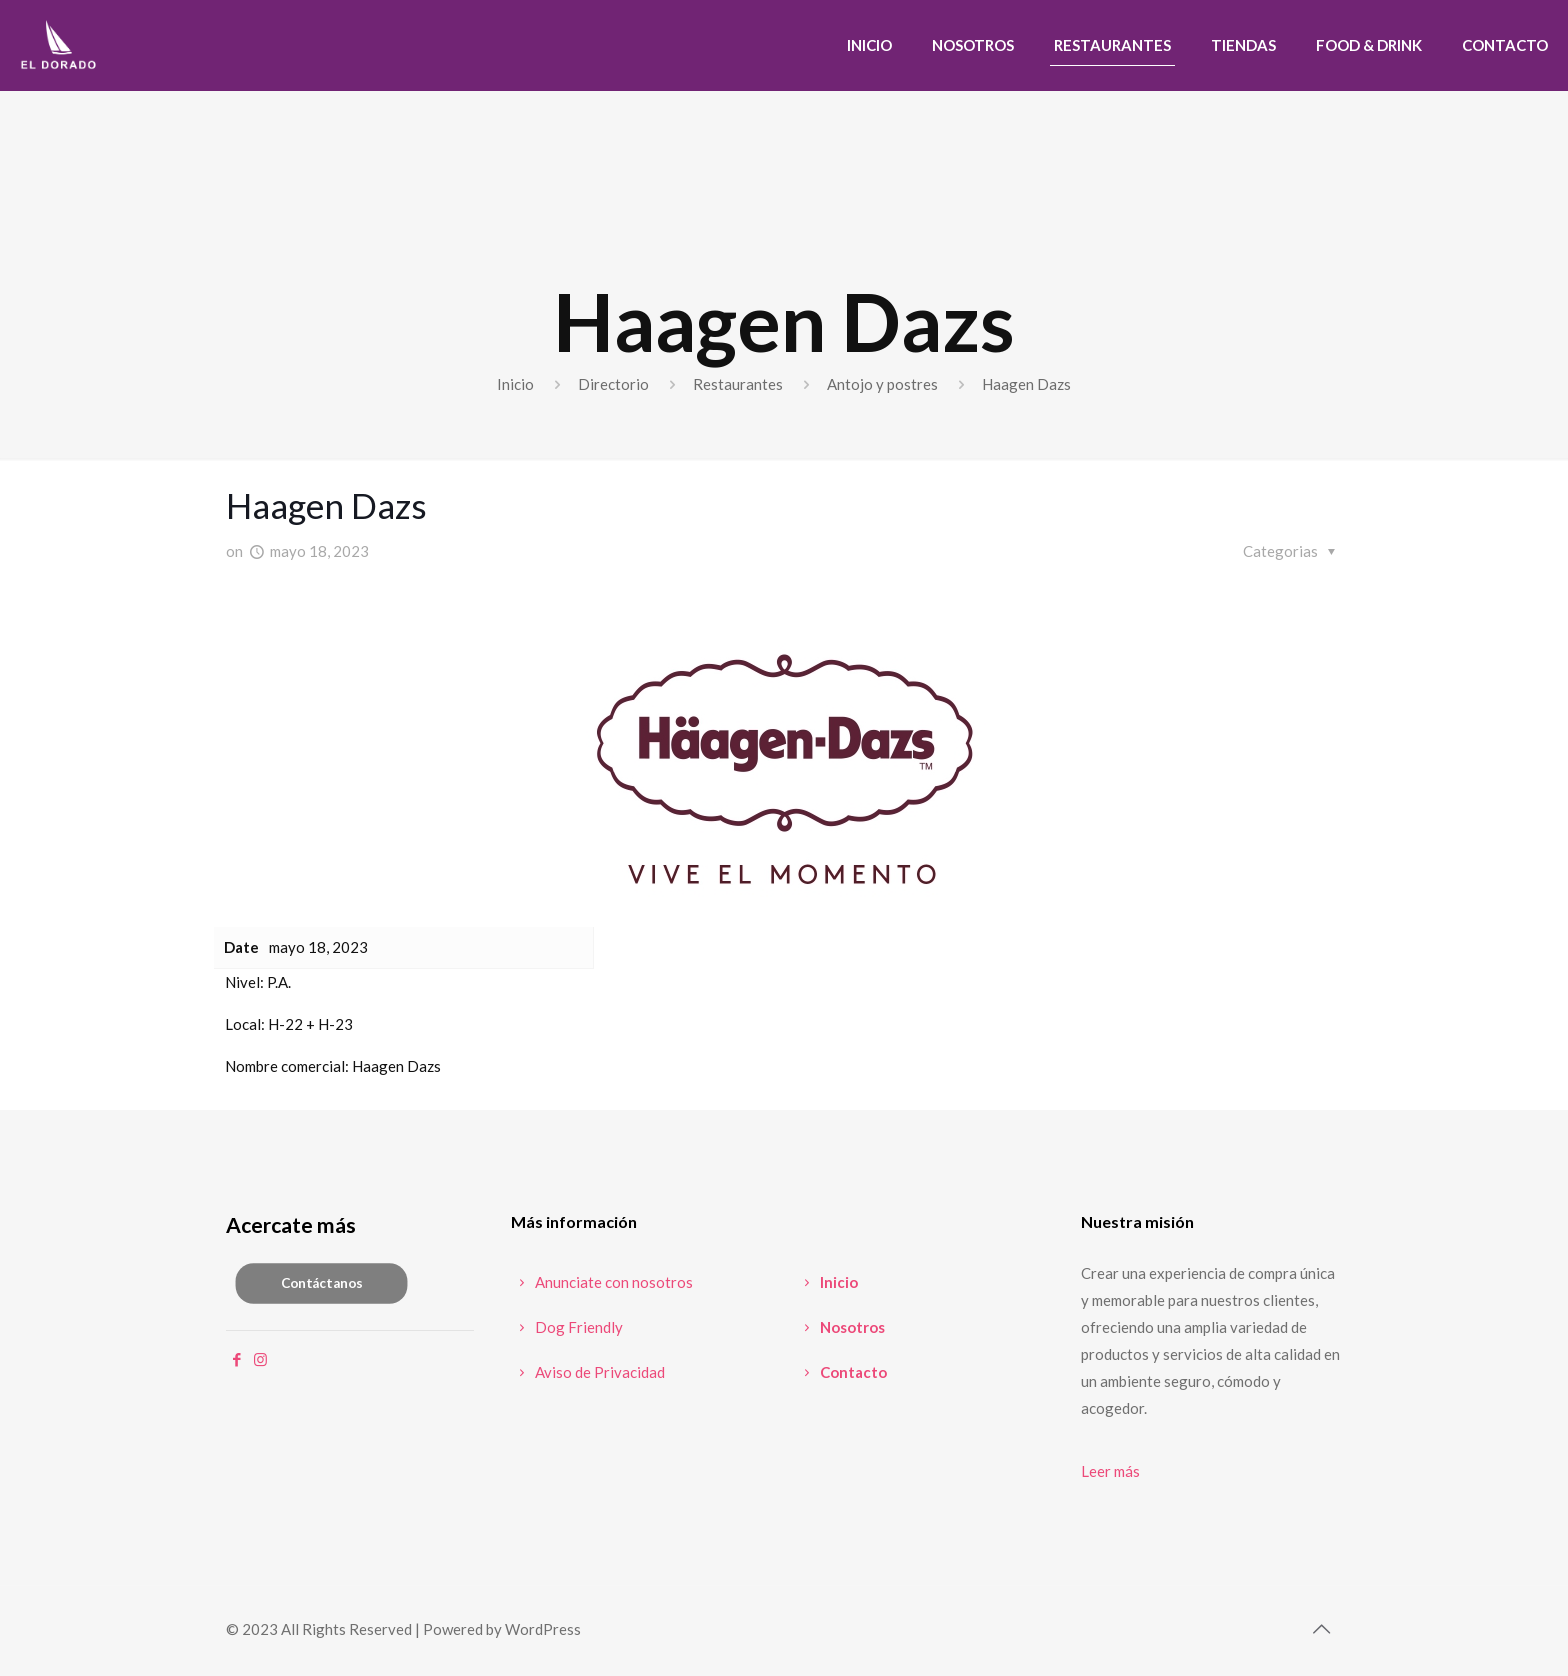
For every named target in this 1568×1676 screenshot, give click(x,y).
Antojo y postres (882, 384)
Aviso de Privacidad (588, 1372)
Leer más (1110, 1471)
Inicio (515, 384)
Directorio (613, 384)
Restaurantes (738, 384)
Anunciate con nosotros (602, 1282)
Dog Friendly (567, 1327)
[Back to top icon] (1321, 1628)
